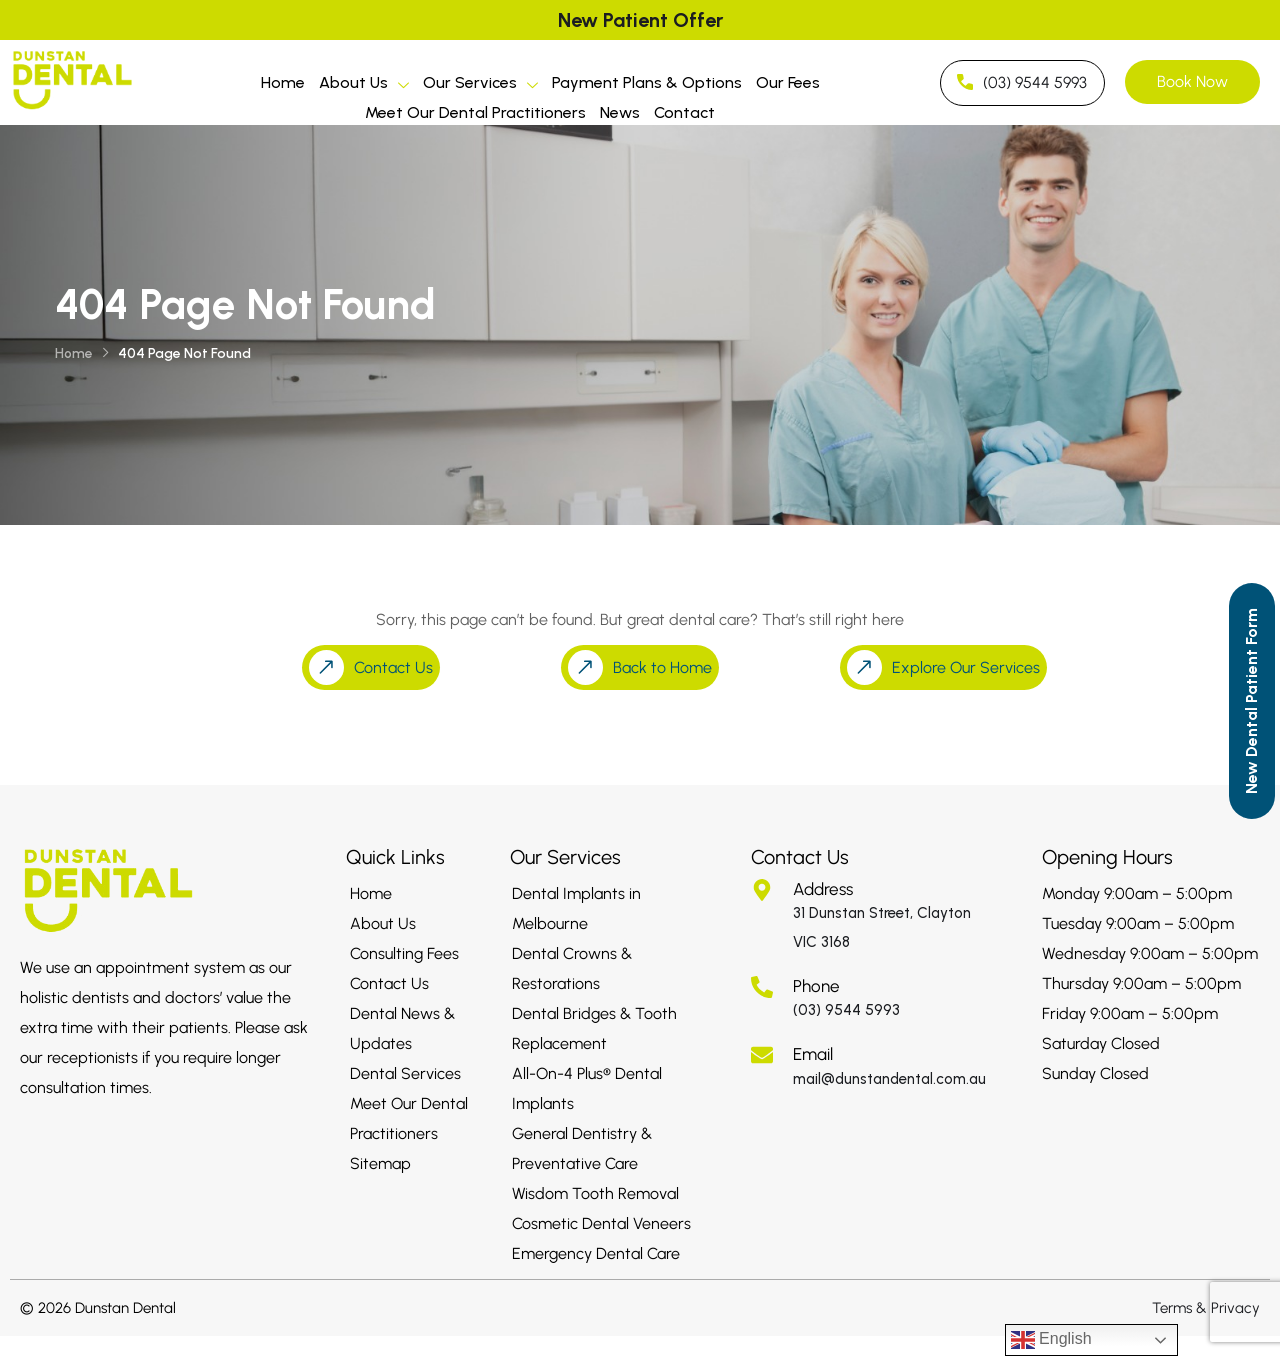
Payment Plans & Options (647, 82)
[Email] (762, 1055)
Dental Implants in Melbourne (576, 908)
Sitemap (380, 1163)
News (620, 112)
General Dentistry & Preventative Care (582, 1148)
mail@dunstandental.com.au (889, 1079)
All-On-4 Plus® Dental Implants (587, 1088)
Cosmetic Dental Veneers (601, 1223)
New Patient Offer (640, 20)
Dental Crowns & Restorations (572, 968)
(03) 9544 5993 (846, 1010)
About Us (364, 85)
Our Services (480, 85)
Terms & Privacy (1206, 1308)
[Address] (762, 890)
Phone (816, 986)
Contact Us (389, 983)
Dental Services (405, 1073)
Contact (684, 112)
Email (813, 1054)
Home (283, 82)
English (1051, 1340)
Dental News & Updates (402, 1028)
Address (823, 889)
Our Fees (788, 82)
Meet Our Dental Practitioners (475, 112)
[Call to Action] (1252, 701)
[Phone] (762, 987)
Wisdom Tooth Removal (595, 1193)
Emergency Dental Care (596, 1253)
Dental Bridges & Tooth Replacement (594, 1028)
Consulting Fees (404, 953)
